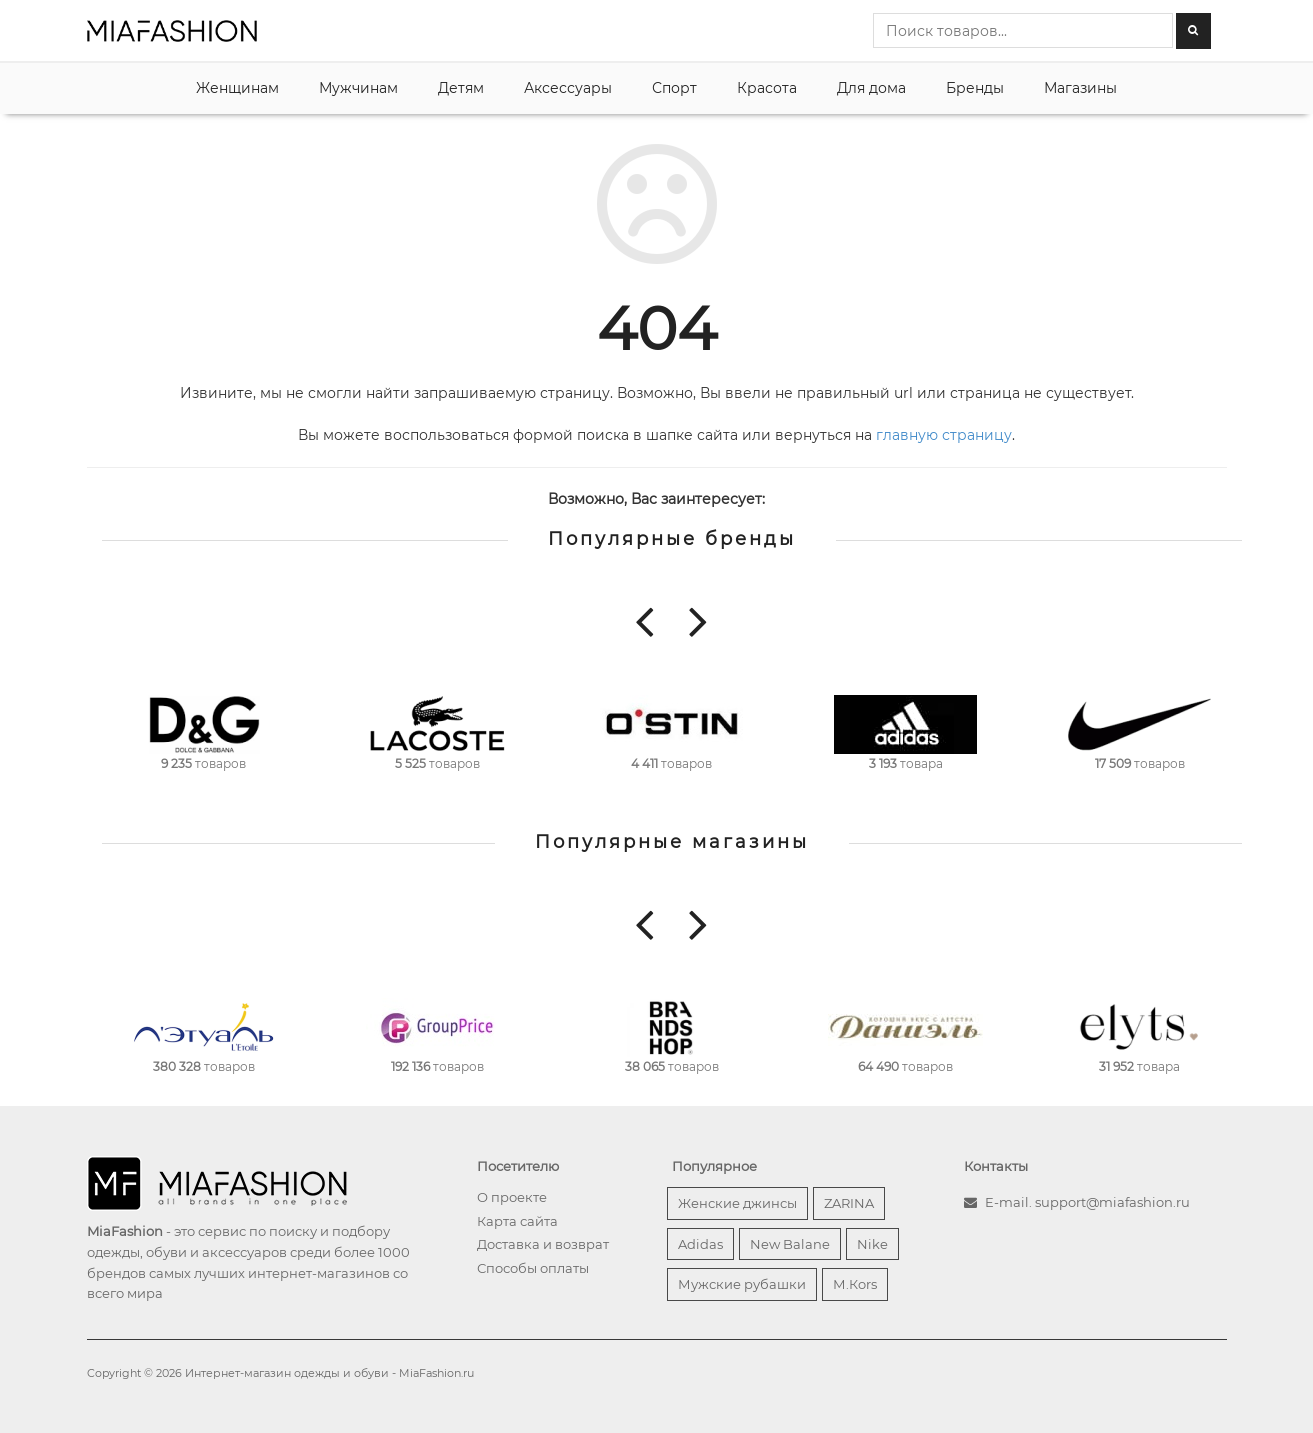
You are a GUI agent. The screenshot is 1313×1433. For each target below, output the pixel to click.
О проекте (512, 1197)
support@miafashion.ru (1112, 1202)
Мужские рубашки (742, 1284)
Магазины (1080, 88)
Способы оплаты (533, 1268)
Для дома (871, 88)
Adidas (700, 1244)
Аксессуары (568, 88)
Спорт (674, 88)
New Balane (790, 1244)
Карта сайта (517, 1221)
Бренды (975, 88)
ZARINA (849, 1203)
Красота (767, 88)
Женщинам (237, 88)
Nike (872, 1244)
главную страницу (944, 435)
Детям (461, 88)
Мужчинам (358, 88)
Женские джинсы (737, 1203)
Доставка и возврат (543, 1244)
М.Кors (855, 1284)
